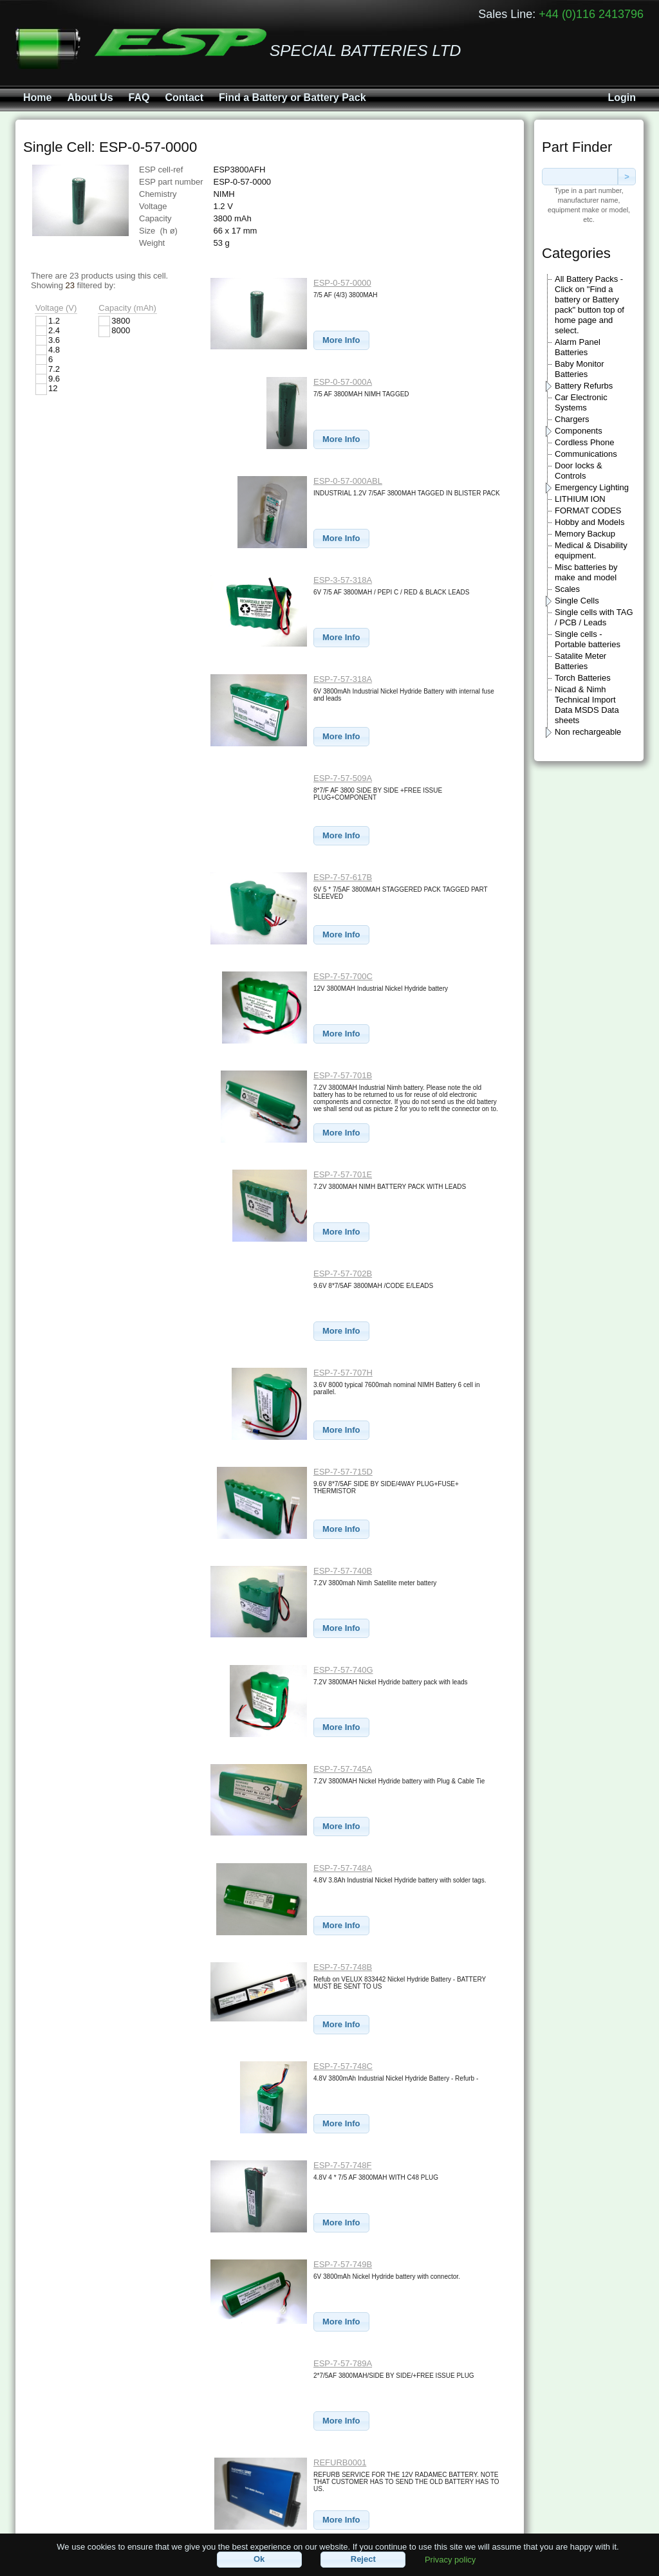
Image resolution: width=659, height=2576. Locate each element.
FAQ (139, 97)
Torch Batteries (583, 678)
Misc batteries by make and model (586, 572)
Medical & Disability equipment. (591, 550)
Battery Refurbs (584, 386)
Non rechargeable (588, 732)
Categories (576, 253)
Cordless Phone (585, 442)
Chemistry (158, 194)
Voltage (153, 206)
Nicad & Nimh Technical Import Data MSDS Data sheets (587, 705)
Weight (152, 243)
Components (578, 431)
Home (37, 97)
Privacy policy (450, 2559)
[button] (341, 341)
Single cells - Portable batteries (587, 639)
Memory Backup (585, 533)
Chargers (572, 419)
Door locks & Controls (578, 471)
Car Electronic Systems (581, 402)
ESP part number (171, 182)
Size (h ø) (158, 230)
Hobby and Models (589, 522)
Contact (184, 97)
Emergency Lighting (592, 487)
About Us (90, 97)
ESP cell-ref (161, 169)
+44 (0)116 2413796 (591, 14)
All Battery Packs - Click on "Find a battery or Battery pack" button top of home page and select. (589, 304)
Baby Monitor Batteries (579, 369)
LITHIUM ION (580, 499)
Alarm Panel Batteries (577, 347)
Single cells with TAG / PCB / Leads (594, 617)
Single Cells (577, 600)
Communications (586, 454)
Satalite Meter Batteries (580, 661)
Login (622, 97)
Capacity (155, 218)
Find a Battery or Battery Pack (292, 97)
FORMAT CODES (588, 510)
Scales (567, 589)
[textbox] (580, 176)
